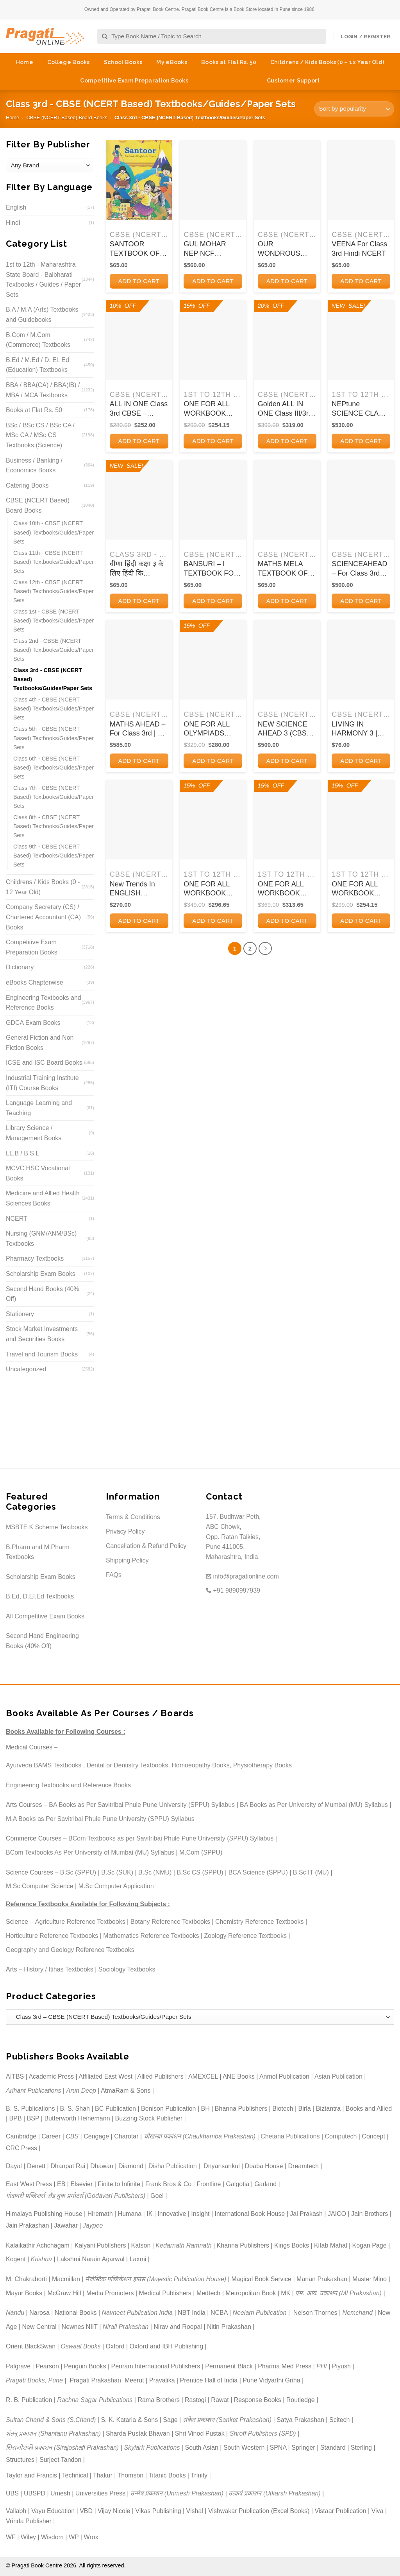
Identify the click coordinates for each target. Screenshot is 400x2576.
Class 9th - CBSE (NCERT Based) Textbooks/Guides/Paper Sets (53, 855)
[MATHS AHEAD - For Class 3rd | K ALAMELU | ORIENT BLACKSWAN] (139, 660)
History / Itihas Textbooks (58, 1969)
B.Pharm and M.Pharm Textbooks (38, 1552)
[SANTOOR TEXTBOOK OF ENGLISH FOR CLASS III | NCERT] (139, 180)
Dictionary (20, 967)
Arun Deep (81, 2090)
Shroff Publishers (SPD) (263, 2433)
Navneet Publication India (137, 2312)
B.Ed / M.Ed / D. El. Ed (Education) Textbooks (37, 365)
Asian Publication (338, 2076)
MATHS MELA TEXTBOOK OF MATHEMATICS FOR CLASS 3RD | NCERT (286, 569)
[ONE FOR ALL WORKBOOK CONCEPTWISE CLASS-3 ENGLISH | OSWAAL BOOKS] (213, 819)
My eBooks (171, 62)
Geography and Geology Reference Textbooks (70, 1949)
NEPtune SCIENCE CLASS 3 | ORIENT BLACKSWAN (360, 409)
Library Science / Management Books (33, 1133)
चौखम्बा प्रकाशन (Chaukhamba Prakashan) (200, 2136)
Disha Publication (172, 2166)
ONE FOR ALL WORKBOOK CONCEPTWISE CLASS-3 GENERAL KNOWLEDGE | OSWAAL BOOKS (360, 889)
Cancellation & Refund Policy (146, 1546)
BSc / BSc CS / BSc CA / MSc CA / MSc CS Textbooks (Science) (40, 435)
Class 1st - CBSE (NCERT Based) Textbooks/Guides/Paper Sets (53, 620)
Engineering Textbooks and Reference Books (43, 1002)
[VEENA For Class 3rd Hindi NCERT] (361, 180)
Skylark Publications (152, 2447)
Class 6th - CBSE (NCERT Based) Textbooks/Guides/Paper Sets (53, 767)
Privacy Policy (125, 1531)
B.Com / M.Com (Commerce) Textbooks (38, 340)
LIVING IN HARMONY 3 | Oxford (354, 729)
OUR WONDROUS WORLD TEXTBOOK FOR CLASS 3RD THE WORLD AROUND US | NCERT (287, 249)
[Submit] (104, 36)
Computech (341, 2136)
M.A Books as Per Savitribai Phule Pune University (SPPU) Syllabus (100, 1818)
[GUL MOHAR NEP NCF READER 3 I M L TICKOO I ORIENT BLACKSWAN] (213, 180)
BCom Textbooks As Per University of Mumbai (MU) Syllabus (90, 1852)
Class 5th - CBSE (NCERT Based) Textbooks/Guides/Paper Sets (53, 738)
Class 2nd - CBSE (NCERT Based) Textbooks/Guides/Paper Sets (53, 650)
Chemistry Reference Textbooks (259, 1921)
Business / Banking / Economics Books (34, 465)
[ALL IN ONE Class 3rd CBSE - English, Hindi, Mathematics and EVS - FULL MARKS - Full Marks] (139, 340)
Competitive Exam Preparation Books (134, 80)
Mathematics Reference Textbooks (151, 1935)
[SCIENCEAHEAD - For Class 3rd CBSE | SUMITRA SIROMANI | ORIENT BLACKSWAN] (361, 500)
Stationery (20, 1314)
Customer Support (293, 80)
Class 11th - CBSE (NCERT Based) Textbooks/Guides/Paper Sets (53, 562)
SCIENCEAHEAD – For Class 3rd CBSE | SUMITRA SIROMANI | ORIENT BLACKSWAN (360, 569)
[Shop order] (354, 109)
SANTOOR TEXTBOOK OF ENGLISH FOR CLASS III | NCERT (135, 249)
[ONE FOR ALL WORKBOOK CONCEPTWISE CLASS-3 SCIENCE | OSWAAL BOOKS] (213, 340)
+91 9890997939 (233, 1590)
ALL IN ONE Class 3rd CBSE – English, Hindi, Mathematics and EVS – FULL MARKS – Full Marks (139, 409)
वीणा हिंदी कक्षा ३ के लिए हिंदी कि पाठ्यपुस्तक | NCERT (137, 569)
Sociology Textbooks (126, 1969)
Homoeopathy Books (200, 1765)
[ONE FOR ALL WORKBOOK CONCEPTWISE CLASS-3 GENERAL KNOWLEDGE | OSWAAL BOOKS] (361, 819)
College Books (68, 62)
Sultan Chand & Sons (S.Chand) (51, 2419)
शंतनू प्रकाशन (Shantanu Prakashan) (53, 2433)
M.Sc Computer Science (39, 1886)
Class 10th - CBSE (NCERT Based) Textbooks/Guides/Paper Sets (53, 532)
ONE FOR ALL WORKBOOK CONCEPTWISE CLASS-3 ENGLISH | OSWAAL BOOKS (212, 889)
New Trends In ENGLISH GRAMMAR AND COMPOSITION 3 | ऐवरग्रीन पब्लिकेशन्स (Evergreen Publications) (138, 889)
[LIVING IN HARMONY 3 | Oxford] (361, 660)
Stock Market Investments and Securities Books (42, 1334)
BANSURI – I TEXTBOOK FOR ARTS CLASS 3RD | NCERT (211, 569)
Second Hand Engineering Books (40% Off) (42, 1640)
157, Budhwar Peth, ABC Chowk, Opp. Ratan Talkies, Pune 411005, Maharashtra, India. (233, 1536)
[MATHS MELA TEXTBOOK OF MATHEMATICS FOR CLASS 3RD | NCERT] (287, 500)
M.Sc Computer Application (116, 1886)
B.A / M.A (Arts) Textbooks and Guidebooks (42, 314)
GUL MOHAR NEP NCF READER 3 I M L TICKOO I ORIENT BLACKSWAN (210, 249)
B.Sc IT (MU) (311, 1872)
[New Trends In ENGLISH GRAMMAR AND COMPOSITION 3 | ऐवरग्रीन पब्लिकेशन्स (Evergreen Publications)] (139, 819)
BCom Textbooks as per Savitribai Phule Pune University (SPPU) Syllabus (170, 1838)
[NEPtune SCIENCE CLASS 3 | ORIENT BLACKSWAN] (361, 340)
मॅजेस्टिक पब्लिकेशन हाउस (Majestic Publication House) (155, 2279)
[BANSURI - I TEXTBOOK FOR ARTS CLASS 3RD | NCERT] (213, 500)
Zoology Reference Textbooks (245, 1935)
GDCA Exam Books (33, 1022)
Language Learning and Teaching (39, 1108)
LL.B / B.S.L (22, 1153)
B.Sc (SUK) (117, 1872)
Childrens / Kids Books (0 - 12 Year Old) (43, 887)
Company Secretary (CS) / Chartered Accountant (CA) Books (43, 917)
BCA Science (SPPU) (258, 1872)
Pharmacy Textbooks (35, 1258)
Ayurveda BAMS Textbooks (43, 1765)
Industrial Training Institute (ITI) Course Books (42, 1083)
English (16, 207)
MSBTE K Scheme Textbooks (47, 1527)
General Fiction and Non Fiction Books (39, 1042)
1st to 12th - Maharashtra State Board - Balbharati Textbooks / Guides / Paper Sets (43, 279)
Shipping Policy (127, 1560)
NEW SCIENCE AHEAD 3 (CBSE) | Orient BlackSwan (286, 729)
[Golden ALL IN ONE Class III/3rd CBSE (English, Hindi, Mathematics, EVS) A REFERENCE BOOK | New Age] (287, 340)
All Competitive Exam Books (45, 1616)
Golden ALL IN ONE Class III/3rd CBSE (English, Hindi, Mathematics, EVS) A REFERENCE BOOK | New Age (285, 409)
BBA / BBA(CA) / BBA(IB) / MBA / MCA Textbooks (43, 390)
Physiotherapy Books (262, 1765)
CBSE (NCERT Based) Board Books (66, 117)
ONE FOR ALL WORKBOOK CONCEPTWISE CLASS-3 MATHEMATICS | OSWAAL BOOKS (286, 889)
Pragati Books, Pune (34, 2380)
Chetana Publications (290, 2136)
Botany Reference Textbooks (170, 1921)
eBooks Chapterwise (34, 982)
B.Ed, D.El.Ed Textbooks (40, 1596)
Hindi (13, 222)
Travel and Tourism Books (42, 1354)
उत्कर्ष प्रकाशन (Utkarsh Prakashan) (275, 2493)
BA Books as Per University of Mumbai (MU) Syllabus (314, 1804)
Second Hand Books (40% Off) (42, 1294)
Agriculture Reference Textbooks (80, 1921)
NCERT (16, 1218)
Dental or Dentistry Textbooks (127, 1765)
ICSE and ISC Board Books (44, 1062)
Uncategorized (26, 1369)
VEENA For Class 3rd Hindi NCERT (359, 248)
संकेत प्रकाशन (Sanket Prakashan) (227, 2419)
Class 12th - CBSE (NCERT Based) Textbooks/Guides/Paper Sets (53, 591)
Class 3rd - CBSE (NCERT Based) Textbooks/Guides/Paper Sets (52, 679)
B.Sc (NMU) (154, 1872)
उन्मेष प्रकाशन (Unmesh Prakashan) (176, 2493)
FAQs (113, 1574)
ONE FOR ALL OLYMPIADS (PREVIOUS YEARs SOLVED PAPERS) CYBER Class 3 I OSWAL (212, 729)
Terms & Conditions (133, 1517)
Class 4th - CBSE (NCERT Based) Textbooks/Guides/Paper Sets (53, 708)
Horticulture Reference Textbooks (52, 1935)
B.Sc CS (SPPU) (200, 1872)
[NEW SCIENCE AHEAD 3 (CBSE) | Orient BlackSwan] (287, 660)
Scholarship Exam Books (40, 1273)
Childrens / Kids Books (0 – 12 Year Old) (327, 62)
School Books (123, 62)
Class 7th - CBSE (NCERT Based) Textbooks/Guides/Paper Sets (53, 797)
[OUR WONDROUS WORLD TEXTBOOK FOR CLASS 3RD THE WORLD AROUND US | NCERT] (287, 180)
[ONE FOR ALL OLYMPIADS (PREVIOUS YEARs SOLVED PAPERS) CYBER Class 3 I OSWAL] (213, 660)
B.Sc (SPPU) (78, 1872)
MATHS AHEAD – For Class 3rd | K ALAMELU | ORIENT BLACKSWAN (138, 729)
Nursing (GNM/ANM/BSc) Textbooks (41, 1238)
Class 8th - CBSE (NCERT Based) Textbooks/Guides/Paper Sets (53, 826)
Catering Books (27, 485)
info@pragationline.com (242, 1576)
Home (24, 62)
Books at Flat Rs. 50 (228, 62)
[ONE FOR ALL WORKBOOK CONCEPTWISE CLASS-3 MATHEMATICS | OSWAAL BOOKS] (287, 819)
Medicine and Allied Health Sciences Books (43, 1198)
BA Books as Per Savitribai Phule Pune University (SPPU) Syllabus (142, 1804)
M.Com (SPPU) (200, 1852)
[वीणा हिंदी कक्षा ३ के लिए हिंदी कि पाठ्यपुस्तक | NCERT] (139, 500)
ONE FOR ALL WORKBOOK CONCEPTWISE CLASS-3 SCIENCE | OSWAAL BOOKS (212, 409)
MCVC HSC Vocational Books (38, 1173)
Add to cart (139, 281)
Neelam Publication (260, 2312)
